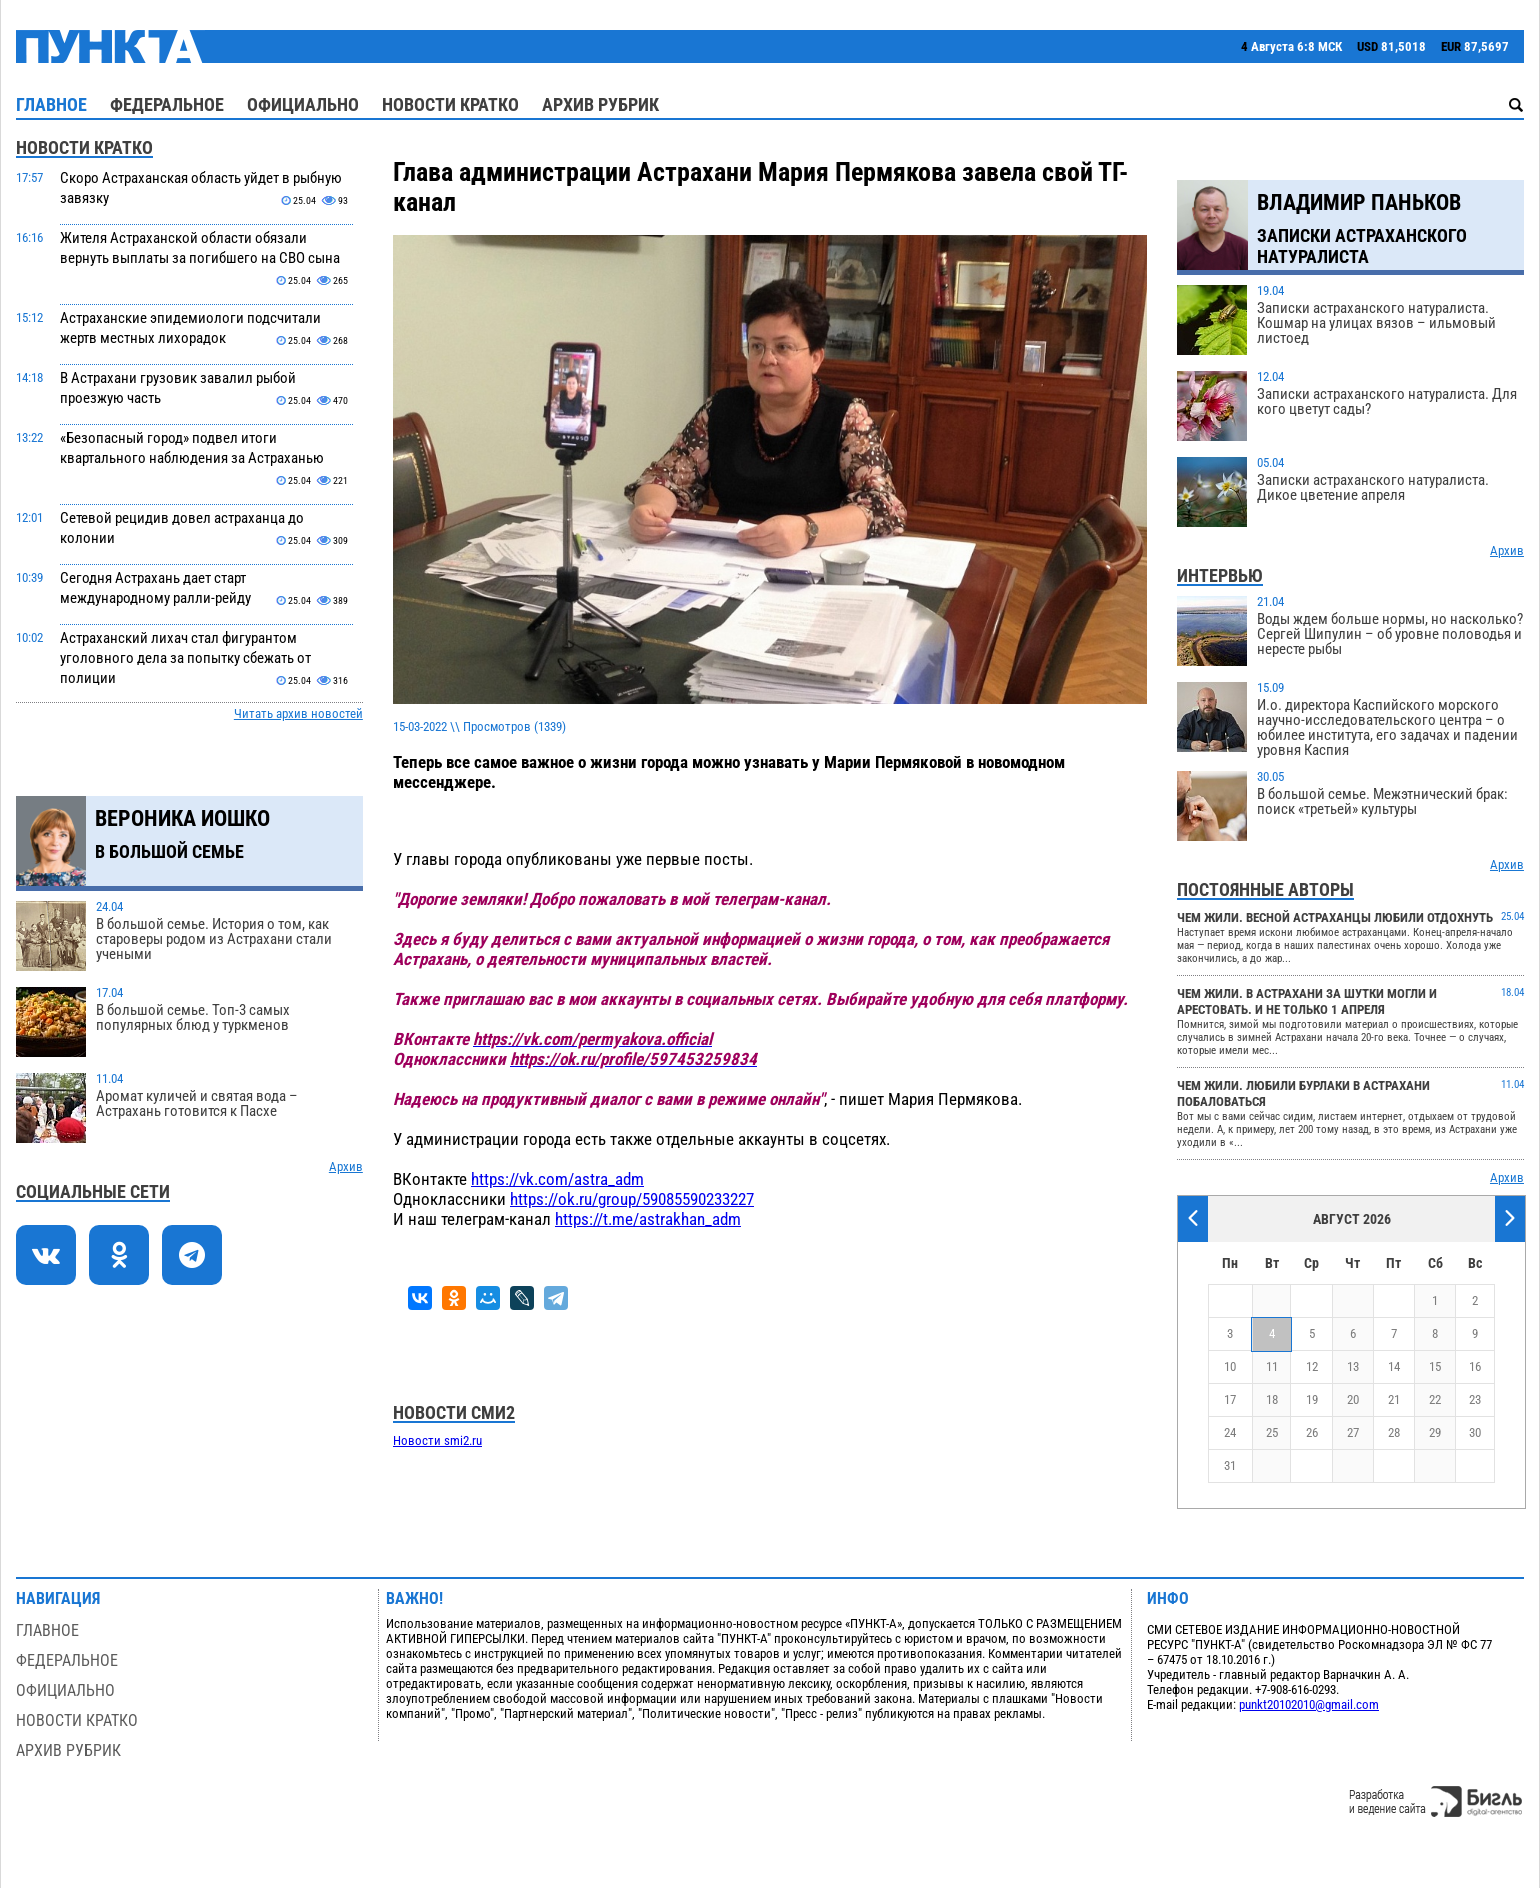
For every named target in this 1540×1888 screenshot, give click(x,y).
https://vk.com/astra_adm (557, 1179)
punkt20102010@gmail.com (1309, 1704)
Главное (51, 104)
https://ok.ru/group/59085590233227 (632, 1199)
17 (1230, 1399)
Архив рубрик (600, 104)
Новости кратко (450, 104)
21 (1394, 1399)
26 (1312, 1432)
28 (1394, 1432)
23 (1475, 1399)
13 (1353, 1366)
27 (1353, 1432)
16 (1475, 1366)
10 (1230, 1366)
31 (1230, 1465)
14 (1394, 1366)
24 (1230, 1432)
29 (1435, 1432)
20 (1353, 1399)
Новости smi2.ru (437, 1440)
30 (1475, 1432)
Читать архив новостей (298, 713)
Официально (303, 104)
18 (1272, 1399)
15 (1435, 1366)
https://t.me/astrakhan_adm (648, 1219)
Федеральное (167, 104)
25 (1272, 1432)
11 (1272, 1366)
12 (1312, 1366)
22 (1435, 1399)
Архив (346, 1166)
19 (1312, 1399)
